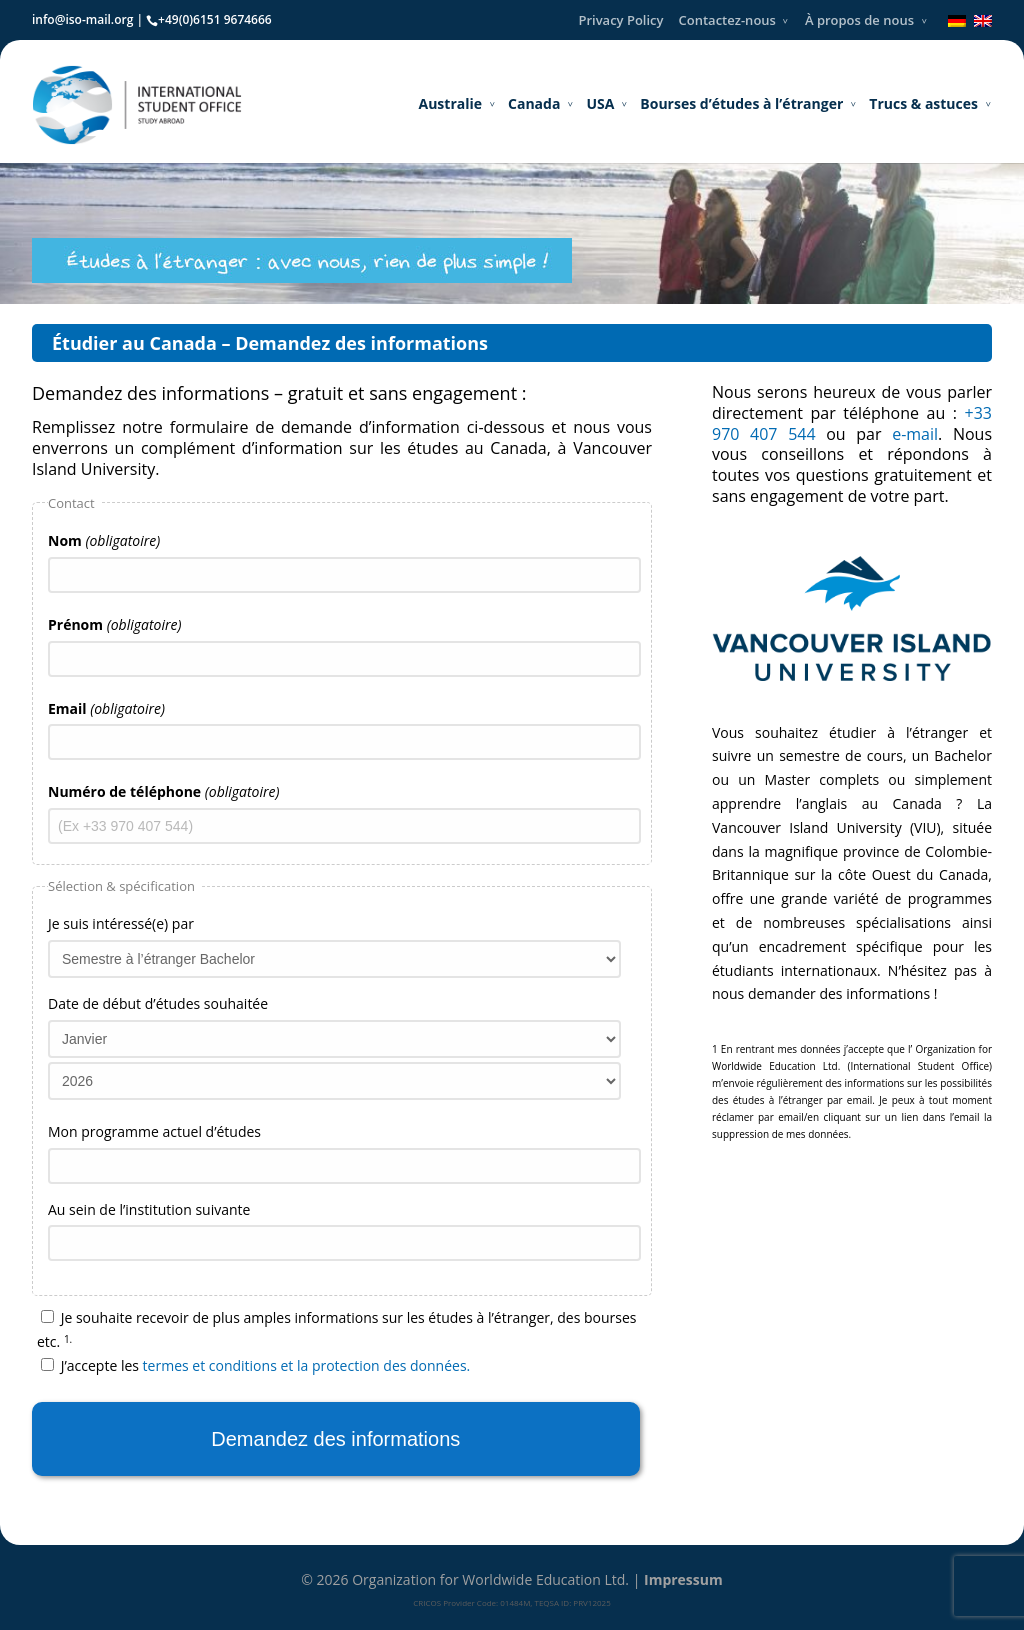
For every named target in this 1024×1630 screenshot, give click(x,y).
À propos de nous (859, 20)
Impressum (683, 1579)
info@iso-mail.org (82, 19)
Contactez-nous (727, 20)
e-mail (915, 434)
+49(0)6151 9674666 (215, 19)
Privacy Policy (620, 20)
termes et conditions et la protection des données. (307, 1365)
